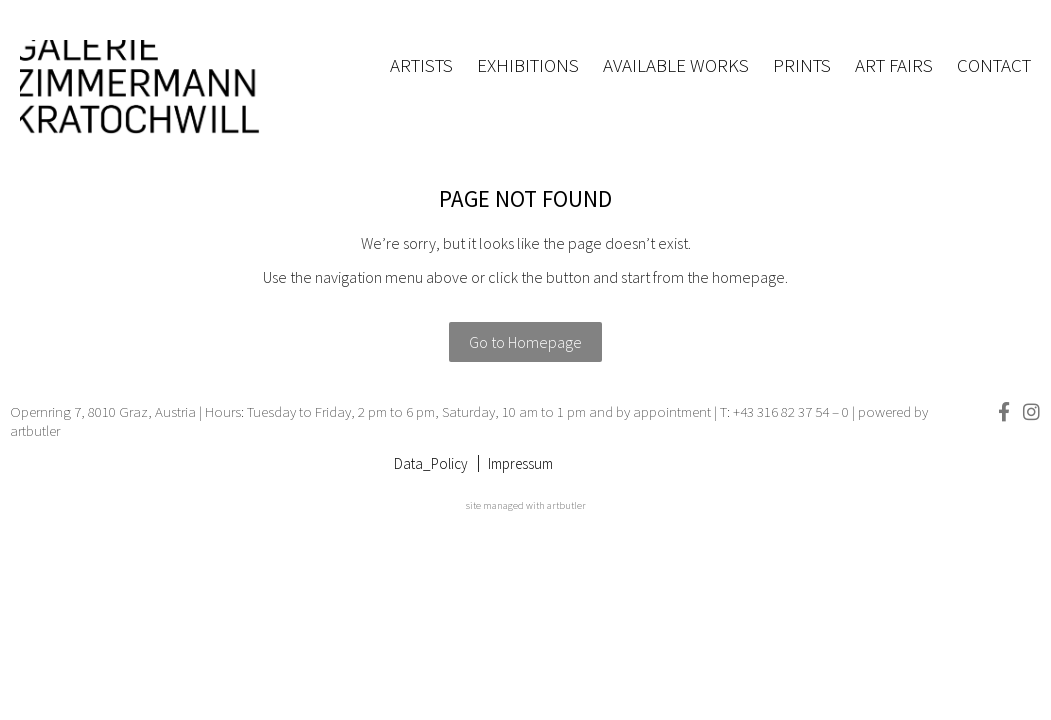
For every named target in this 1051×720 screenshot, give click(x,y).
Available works (676, 65)
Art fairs (894, 65)
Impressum (520, 463)
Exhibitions (528, 65)
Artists (421, 65)
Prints (802, 65)
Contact (994, 65)
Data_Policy (431, 463)
